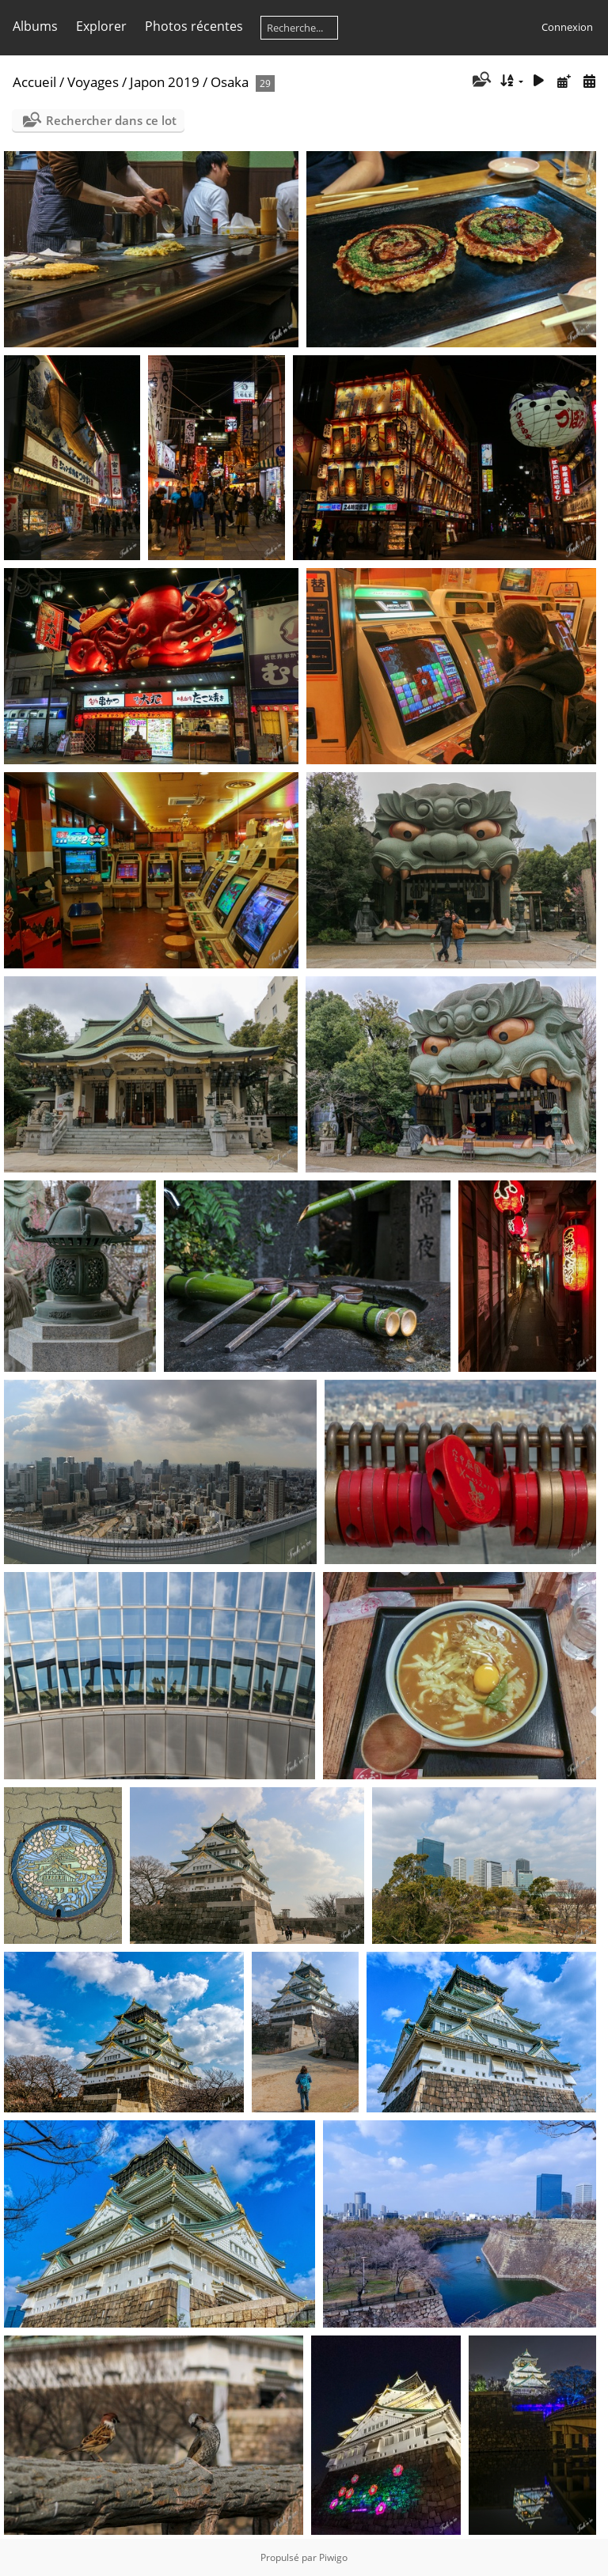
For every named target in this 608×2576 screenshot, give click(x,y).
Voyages (93, 82)
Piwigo (333, 2557)
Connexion (567, 27)
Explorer (101, 26)
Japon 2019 (165, 82)
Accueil (34, 82)
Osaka (230, 82)
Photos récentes (194, 26)
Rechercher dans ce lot (111, 120)
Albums (35, 26)
